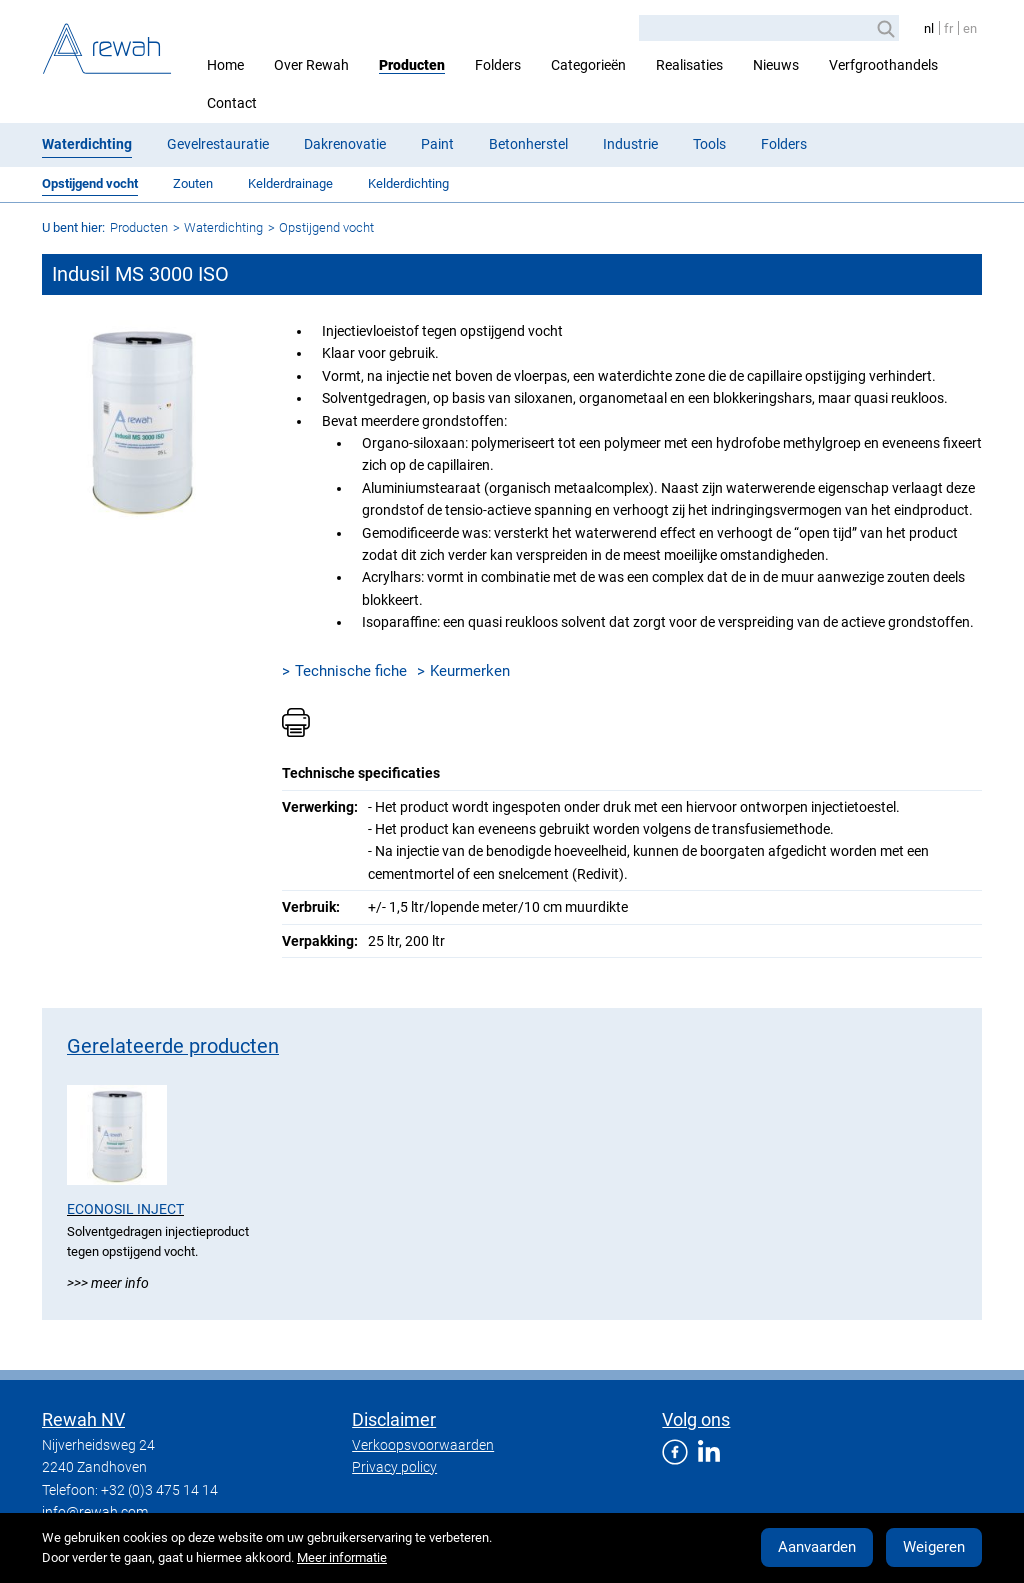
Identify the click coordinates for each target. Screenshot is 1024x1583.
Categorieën (588, 65)
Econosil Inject (125, 1209)
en (970, 28)
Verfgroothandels (883, 65)
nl (929, 28)
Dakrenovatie (345, 144)
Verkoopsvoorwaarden (423, 1445)
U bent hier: (73, 227)
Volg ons (696, 1419)
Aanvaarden (817, 1547)
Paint (437, 144)
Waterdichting (87, 144)
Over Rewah (311, 65)
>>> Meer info (108, 1283)
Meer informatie (342, 1557)
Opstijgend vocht (90, 183)
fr (948, 28)
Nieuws (776, 65)
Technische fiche (351, 671)
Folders (498, 65)
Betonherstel (528, 144)
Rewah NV (83, 1419)
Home (225, 65)
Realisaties (689, 65)
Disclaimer (394, 1419)
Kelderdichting (408, 183)
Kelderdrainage (290, 183)
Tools (709, 144)
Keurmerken (470, 671)
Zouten (193, 183)
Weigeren (934, 1547)
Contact (232, 103)
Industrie (630, 144)
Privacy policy (394, 1467)
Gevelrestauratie (218, 144)
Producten (412, 65)
